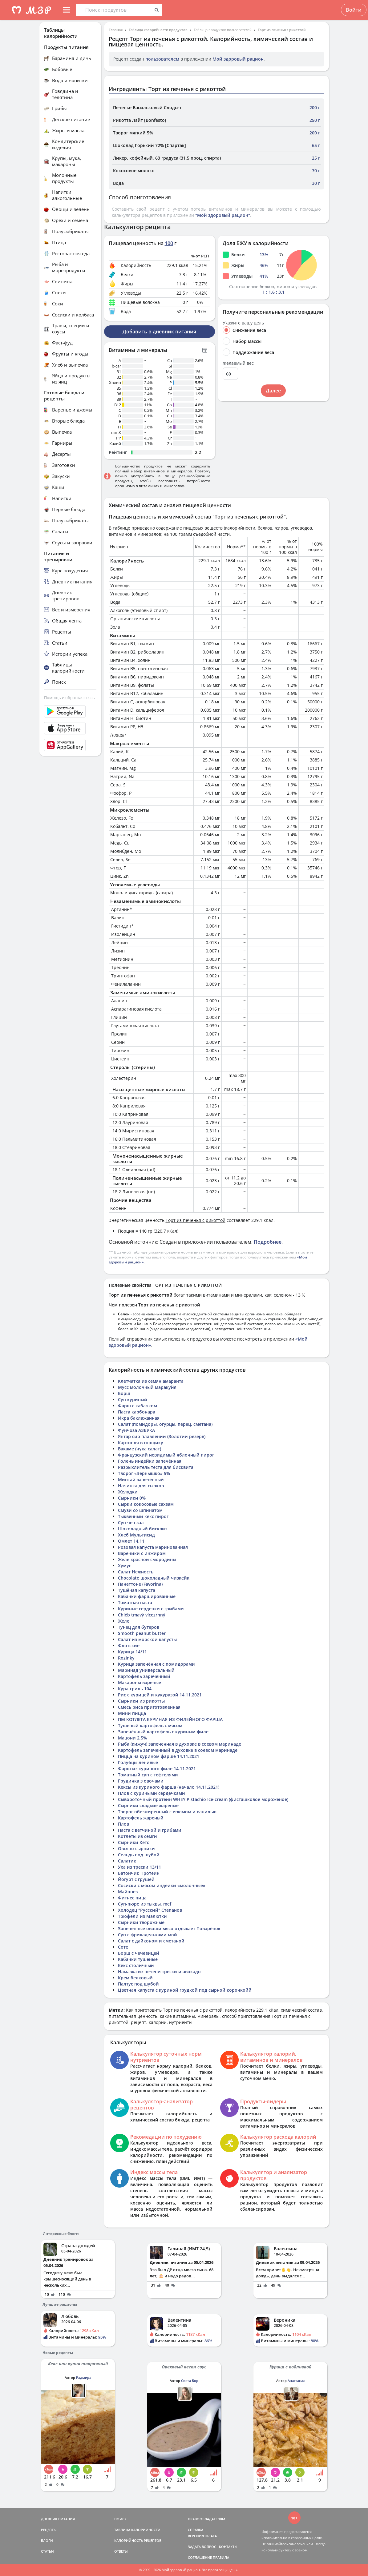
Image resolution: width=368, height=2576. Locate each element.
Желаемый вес (238, 363)
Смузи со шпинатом (140, 1510)
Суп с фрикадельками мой (147, 1935)
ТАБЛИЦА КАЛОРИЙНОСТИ (137, 2529)
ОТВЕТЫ (121, 2551)
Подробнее (267, 1241)
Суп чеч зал (131, 1522)
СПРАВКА (195, 2529)
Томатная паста (135, 1602)
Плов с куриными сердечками (151, 1793)
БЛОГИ (47, 2540)
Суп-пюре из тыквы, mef (144, 1904)
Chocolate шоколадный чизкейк (153, 1578)
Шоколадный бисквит (142, 1529)
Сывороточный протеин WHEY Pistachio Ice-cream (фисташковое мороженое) (203, 1799)
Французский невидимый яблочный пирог (166, 1455)
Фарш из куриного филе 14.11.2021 (157, 1768)
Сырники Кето (134, 1842)
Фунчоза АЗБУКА (136, 1430)
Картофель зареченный (144, 1676)
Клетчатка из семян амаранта (151, 1381)
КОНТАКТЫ (228, 2546)
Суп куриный (132, 1399)
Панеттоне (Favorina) (140, 1584)
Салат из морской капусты (147, 1639)
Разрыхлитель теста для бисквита (155, 1467)
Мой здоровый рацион (238, 59)
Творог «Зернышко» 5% (144, 1473)
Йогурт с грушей (136, 1879)
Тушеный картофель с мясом (150, 1725)
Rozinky (126, 1658)
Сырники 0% (132, 1498)
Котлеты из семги (137, 1836)
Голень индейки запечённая (149, 1461)
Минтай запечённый (141, 1479)
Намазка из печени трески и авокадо (159, 1971)
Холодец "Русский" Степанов (150, 1910)
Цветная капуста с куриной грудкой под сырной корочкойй (185, 1990)
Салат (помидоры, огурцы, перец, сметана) (165, 1424)
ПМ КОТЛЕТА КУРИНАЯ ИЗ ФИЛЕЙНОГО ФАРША (170, 1719)
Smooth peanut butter (142, 1633)
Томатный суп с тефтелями (148, 1775)
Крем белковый (135, 1978)
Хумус (124, 1565)
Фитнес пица (132, 1898)
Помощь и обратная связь (69, 697)
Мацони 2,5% (132, 1738)
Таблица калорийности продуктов (158, 29)
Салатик (127, 1861)
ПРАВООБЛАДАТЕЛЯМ (206, 2519)
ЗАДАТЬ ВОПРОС (202, 2546)
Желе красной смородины (147, 1559)
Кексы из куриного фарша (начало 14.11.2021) (168, 1787)
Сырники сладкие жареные (148, 1805)
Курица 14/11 (132, 1652)
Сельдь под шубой (139, 1855)
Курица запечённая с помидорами (156, 1664)
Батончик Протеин (139, 1873)
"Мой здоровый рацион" (222, 215)
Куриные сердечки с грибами (151, 1609)
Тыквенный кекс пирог (143, 1516)
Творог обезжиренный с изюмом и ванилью (167, 1812)
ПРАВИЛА (221, 2557)
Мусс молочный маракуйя (147, 1387)
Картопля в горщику (140, 1442)
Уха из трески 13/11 (139, 1867)
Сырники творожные (141, 1922)
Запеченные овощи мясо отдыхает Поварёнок (169, 1928)
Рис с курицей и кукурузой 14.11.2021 (160, 1695)
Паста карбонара (136, 1412)
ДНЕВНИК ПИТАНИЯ (58, 2519)
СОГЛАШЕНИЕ (200, 2557)
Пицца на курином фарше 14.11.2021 (158, 1756)
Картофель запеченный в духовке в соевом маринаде (177, 1750)
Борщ (124, 1393)
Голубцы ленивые (138, 1762)
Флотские (129, 1645)
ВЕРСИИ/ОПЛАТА (202, 2536)
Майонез (128, 1891)
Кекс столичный (136, 1965)
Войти (354, 9)
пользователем (162, 59)
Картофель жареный (141, 1818)
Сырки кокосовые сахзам (146, 1504)
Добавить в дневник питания (159, 331)
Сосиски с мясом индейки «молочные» (161, 1885)
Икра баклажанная (139, 1418)
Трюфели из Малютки (142, 1916)
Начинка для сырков (141, 1486)
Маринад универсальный (146, 1670)
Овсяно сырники (136, 1848)
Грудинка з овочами (141, 1781)
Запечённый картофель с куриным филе (163, 1732)
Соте (123, 1947)
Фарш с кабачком (137, 1406)
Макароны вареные (139, 1682)
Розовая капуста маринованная (153, 1547)
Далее (273, 390)
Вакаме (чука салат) (139, 1449)
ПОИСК (120, 2519)
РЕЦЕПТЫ (49, 2529)
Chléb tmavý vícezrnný (141, 1615)
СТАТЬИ (47, 2551)
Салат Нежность (135, 1572)
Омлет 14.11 (131, 1541)
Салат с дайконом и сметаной (151, 1941)
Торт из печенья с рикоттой (281, 29)
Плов (123, 1824)
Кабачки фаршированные (147, 1596)
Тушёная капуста (136, 1590)
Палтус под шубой (138, 1984)
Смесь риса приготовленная (149, 1707)
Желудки (128, 1492)
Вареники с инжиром (142, 1553)
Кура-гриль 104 (135, 1688)
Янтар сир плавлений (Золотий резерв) (161, 1436)
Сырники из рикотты (141, 1701)
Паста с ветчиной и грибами (149, 1830)
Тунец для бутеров (138, 1627)
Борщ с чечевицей (138, 1953)
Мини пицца (132, 1713)
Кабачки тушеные (138, 1959)
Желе (123, 1621)
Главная (116, 29)
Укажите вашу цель (243, 323)
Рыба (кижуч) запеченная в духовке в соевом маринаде (179, 1744)
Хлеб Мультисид (136, 1535)
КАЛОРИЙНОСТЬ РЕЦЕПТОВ (137, 2540)
